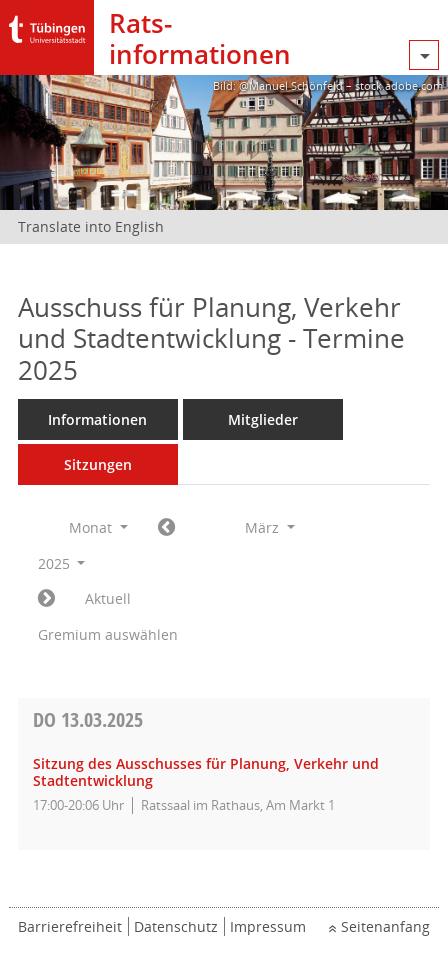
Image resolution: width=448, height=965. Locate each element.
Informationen (97, 419)
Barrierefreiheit (70, 926)
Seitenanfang (385, 926)
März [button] (270, 527)
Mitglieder (263, 419)
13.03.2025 (88, 719)
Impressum (268, 926)
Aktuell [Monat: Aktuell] (108, 598)
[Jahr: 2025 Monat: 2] (166, 528)
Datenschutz (176, 926)
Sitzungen (98, 464)
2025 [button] (62, 563)
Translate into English (91, 226)
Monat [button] (98, 527)
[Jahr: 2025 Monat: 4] (46, 599)
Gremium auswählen (108, 634)
